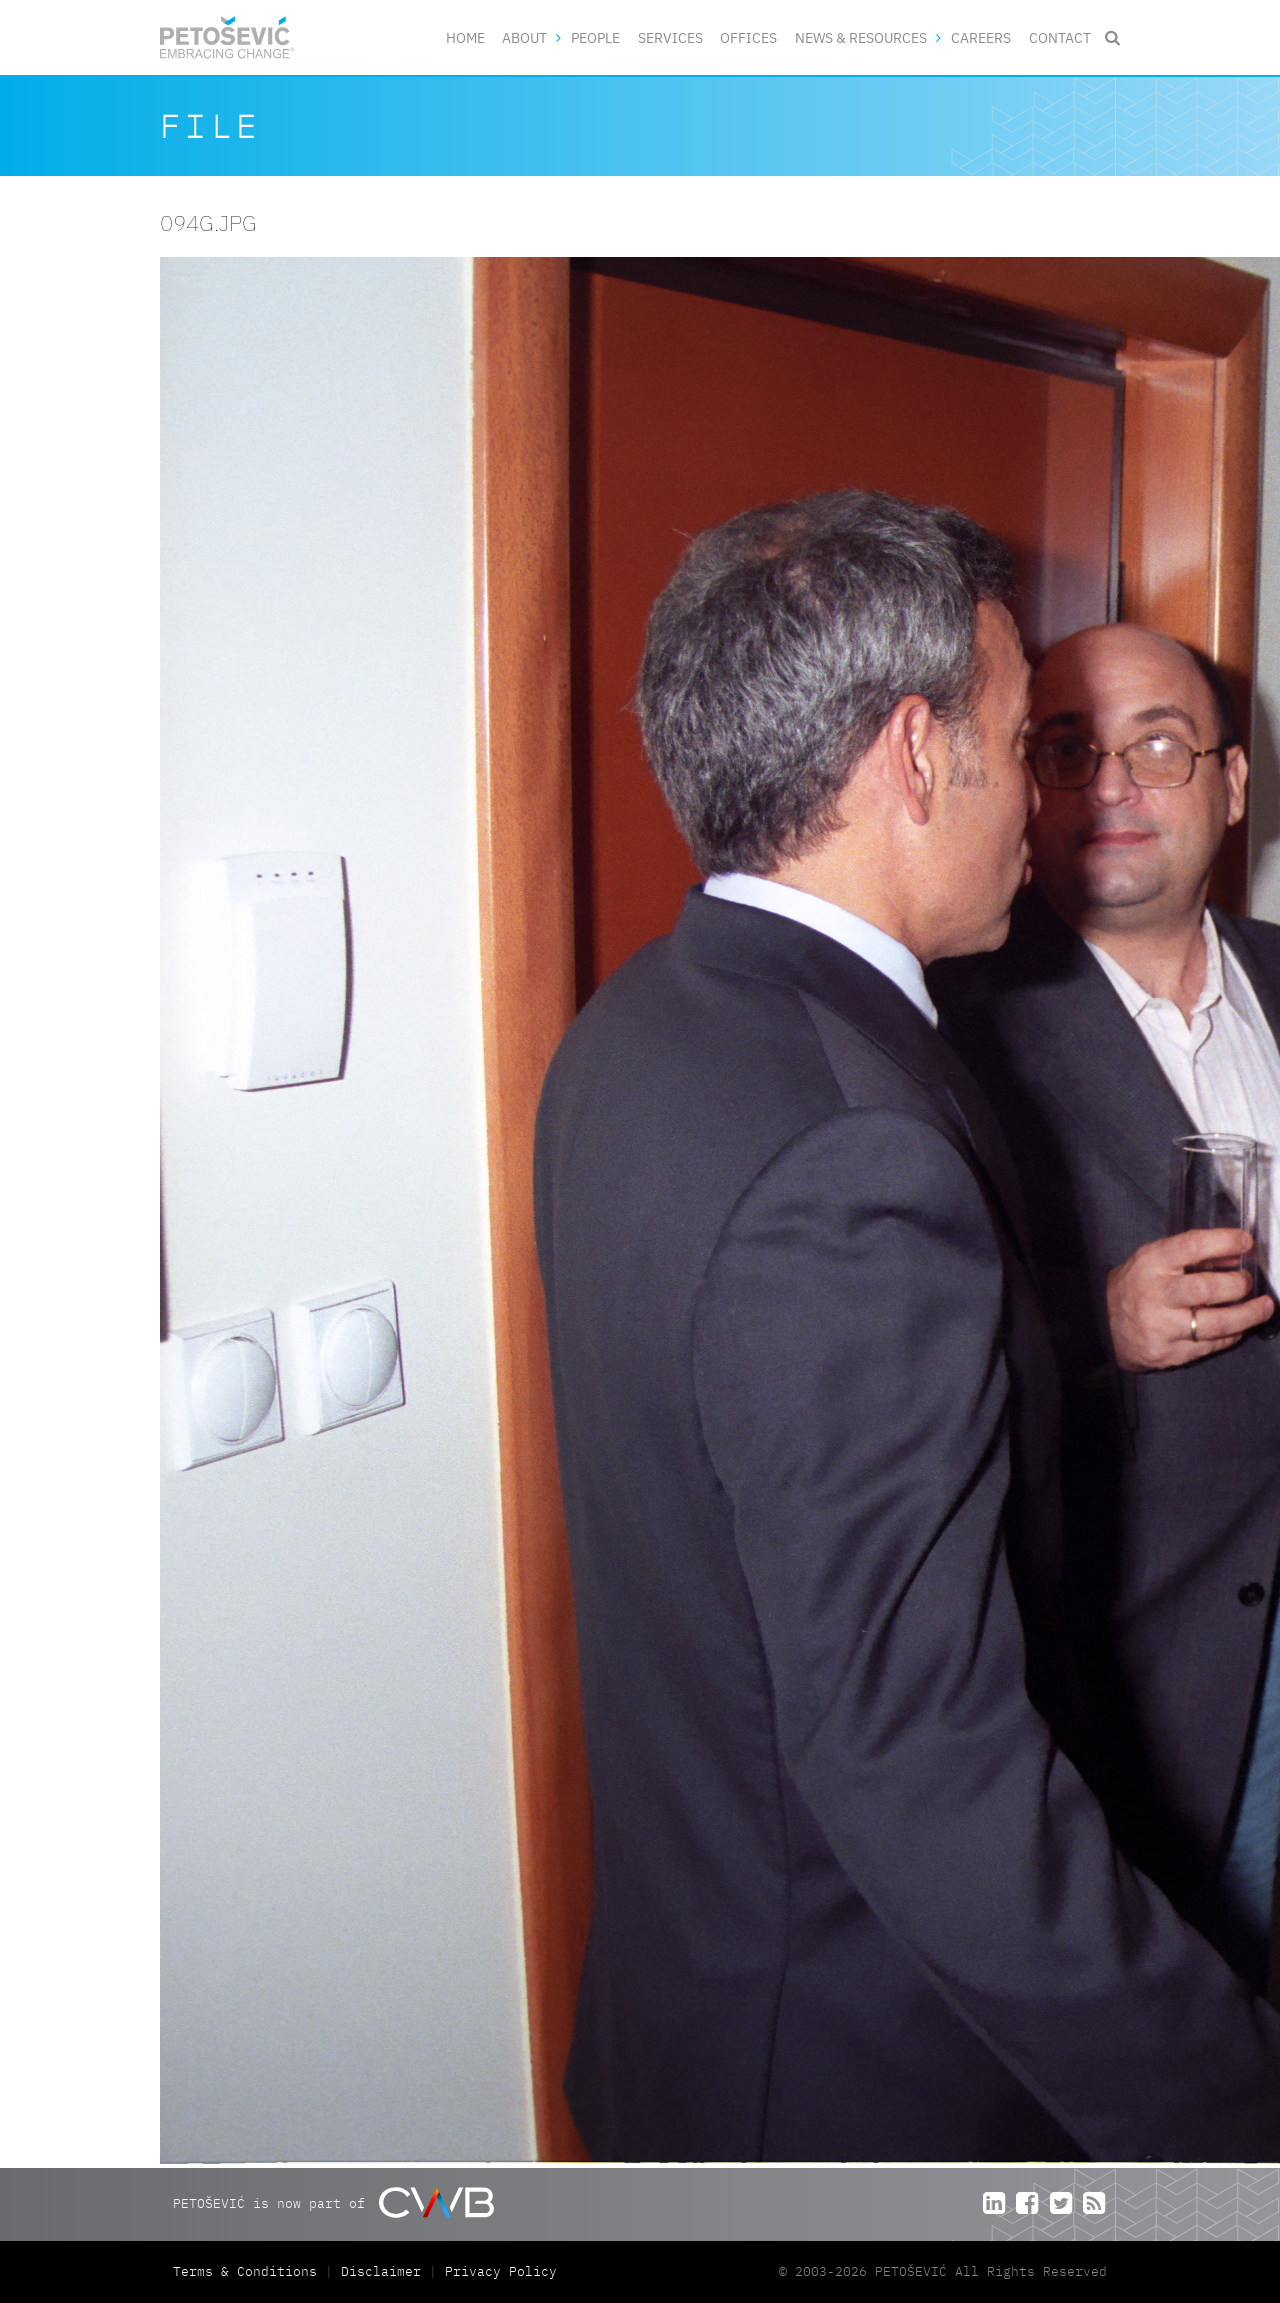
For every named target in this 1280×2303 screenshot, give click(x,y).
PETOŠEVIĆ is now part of (333, 2202)
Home (465, 37)
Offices (748, 37)
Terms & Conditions (249, 2271)
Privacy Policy (501, 2271)
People (595, 37)
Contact (1060, 37)
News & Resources (861, 37)
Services (670, 37)
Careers (981, 37)
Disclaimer (381, 2271)
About (524, 37)
